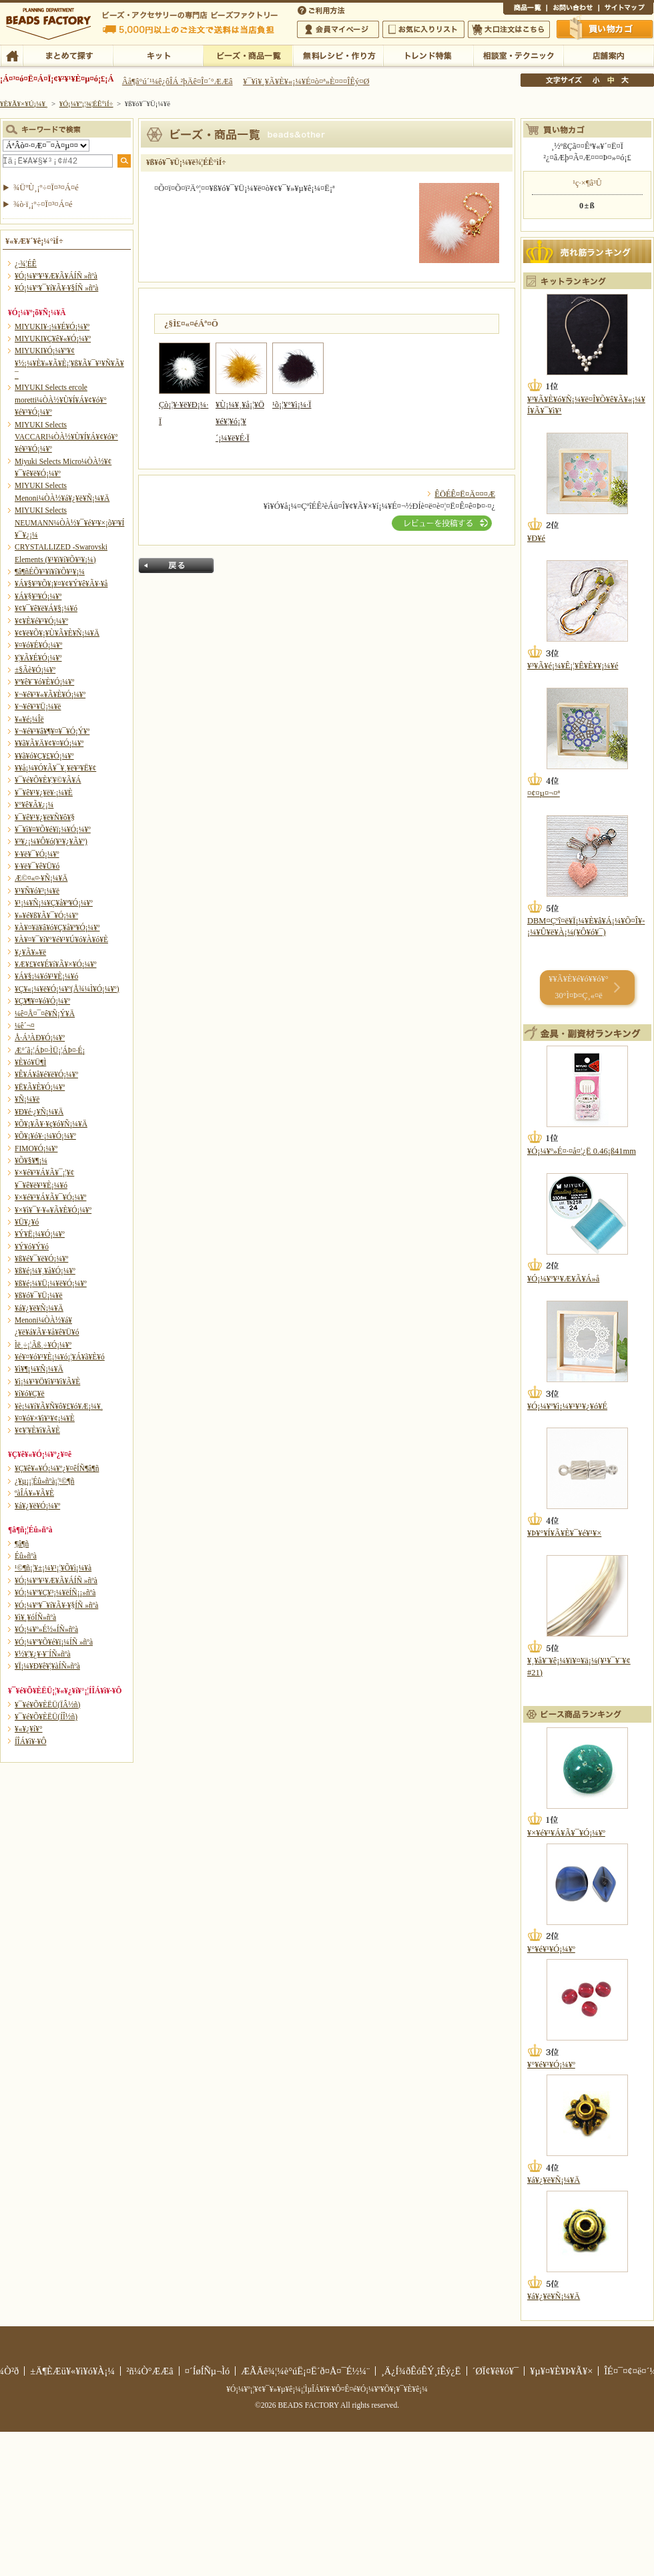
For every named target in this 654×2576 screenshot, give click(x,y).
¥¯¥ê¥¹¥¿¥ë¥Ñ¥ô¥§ (45, 817)
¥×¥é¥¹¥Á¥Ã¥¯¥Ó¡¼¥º (50, 1197)
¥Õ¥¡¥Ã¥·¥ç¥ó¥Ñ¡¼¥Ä (51, 1124)
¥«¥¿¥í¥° (29, 1729)
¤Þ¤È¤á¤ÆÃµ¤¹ (67, 55)
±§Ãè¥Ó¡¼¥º (35, 670)
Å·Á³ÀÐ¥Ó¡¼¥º (40, 1038)
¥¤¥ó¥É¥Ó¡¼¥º (38, 645)
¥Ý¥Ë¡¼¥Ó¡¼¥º (40, 1234)
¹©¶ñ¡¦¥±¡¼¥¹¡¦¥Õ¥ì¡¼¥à (53, 1568)
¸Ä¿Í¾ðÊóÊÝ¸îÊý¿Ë (421, 2371)
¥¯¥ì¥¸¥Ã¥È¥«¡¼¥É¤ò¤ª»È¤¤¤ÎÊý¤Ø (306, 81)
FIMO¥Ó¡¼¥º (36, 1148)
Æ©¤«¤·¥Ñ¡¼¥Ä (41, 878)
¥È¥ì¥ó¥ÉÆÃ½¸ (428, 55)
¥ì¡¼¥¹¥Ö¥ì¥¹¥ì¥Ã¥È (47, 1381)
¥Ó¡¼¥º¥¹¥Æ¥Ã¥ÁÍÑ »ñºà (56, 276)
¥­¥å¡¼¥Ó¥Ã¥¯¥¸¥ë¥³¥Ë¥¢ (55, 768)
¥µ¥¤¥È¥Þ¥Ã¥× (626, 9)
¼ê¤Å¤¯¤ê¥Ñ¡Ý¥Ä (45, 1014)
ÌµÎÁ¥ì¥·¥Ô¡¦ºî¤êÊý (338, 55)
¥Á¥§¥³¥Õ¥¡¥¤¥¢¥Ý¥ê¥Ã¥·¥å (61, 584)
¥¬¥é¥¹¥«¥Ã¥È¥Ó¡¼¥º (50, 694)
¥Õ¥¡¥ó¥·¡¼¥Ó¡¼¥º (45, 1136)
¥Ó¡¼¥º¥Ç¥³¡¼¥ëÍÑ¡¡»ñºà (55, 1592)
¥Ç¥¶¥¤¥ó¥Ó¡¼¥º (42, 1001)
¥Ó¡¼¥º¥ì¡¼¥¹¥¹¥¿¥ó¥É (567, 1406)
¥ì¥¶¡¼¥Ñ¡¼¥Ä (39, 1369)
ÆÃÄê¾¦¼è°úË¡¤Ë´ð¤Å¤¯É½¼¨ (305, 2371)
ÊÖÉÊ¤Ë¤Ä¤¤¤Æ (464, 494)
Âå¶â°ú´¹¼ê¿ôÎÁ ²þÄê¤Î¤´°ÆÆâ (177, 81)
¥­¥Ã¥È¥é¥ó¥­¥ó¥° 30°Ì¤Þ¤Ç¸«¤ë (578, 987)
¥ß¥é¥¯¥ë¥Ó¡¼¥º (41, 1259)
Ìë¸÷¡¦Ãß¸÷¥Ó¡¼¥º (43, 1345)
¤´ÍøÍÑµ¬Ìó (207, 2371)
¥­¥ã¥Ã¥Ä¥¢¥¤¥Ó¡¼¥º (49, 743)
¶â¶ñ (22, 1544)
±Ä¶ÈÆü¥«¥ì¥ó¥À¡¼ (72, 2371)
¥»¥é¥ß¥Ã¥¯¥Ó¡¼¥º (46, 915)
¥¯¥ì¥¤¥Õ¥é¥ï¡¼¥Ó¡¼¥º (53, 829)
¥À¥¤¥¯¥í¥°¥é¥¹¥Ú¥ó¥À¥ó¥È (61, 939)
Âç (624, 80)
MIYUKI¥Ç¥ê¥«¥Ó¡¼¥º (53, 339)
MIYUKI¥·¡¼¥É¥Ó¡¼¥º (52, 327)
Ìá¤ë (176, 566)
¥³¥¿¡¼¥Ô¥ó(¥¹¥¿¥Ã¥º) (51, 841)
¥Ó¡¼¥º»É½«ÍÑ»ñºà (46, 1629)
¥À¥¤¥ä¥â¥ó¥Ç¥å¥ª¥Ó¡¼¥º (57, 927)
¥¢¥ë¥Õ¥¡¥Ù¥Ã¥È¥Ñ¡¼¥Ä (57, 633)
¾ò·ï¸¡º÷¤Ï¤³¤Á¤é (43, 204)
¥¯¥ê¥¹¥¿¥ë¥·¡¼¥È (44, 793)
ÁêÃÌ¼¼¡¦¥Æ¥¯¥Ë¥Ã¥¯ (518, 55)
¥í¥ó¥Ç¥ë (30, 1393)
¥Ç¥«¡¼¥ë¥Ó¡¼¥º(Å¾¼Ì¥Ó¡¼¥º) (67, 989)
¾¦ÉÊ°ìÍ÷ (525, 9)
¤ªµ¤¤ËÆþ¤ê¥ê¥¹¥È (423, 29)
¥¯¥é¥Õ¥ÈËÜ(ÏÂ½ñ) (47, 1705)
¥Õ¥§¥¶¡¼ (31, 1160)
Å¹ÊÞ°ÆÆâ (608, 55)
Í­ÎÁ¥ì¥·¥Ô (30, 1741)
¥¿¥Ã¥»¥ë (30, 952)
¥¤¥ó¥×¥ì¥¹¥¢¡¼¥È (45, 1418)
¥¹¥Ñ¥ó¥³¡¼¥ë (37, 891)
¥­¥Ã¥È (157, 55)
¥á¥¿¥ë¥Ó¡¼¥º (37, 1506)
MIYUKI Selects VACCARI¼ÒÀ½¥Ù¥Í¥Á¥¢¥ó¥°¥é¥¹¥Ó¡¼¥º (66, 437)
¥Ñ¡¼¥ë (27, 1099)
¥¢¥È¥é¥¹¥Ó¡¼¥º (41, 621)
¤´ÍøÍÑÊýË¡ (322, 9)
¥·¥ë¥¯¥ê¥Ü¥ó (37, 866)
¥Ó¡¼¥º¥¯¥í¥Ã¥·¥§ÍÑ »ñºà (56, 288)
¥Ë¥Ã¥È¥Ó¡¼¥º (40, 1087)
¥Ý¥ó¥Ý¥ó (32, 1247)
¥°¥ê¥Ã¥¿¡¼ (34, 805)
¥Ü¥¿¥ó (27, 1222)
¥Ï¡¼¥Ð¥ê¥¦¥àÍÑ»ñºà (47, 1666)
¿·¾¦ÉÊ (26, 264)
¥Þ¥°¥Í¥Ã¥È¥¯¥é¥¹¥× (564, 1533)
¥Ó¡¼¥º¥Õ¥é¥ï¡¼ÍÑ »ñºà (54, 1642)
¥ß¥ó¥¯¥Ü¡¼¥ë (39, 1295)
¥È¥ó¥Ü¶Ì (30, 1062)
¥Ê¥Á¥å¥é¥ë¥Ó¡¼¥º (46, 1074)
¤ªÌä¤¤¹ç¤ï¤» (572, 9)
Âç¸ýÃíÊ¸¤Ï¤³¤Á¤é (509, 29)
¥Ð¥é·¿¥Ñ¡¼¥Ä (39, 1112)
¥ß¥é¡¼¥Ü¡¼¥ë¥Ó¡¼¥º (51, 1283)
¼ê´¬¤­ (25, 1026)
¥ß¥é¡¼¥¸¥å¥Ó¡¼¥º (45, 1271)
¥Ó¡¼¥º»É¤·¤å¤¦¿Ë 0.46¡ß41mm (581, 1151)
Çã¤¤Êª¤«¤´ (605, 28)
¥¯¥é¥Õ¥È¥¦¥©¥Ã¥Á (48, 780)
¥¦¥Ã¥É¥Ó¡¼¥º (38, 658)
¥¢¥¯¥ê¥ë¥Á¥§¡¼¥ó (46, 608)
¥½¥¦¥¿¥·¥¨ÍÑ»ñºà (43, 1654)
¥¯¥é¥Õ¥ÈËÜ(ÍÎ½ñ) (46, 1717)
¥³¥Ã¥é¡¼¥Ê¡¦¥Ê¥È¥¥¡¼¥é (572, 665)
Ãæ (610, 80)
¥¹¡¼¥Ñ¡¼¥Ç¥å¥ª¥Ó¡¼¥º (54, 903)
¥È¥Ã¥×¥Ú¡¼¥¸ (24, 103)
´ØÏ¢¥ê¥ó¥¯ (495, 2371)
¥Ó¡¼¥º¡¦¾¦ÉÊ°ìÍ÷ (248, 55)
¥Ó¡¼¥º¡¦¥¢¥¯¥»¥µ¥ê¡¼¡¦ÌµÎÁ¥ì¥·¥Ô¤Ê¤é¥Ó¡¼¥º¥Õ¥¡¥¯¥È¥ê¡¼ (327, 2389)
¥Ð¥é (536, 538)
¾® (596, 80)
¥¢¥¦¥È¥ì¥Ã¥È (37, 1430)
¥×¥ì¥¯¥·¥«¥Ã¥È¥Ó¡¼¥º (53, 1210)
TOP (11, 55)
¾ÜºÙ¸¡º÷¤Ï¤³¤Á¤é (46, 187)
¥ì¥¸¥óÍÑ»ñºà (35, 1617)
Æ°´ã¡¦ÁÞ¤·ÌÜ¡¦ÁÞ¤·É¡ (50, 1050)
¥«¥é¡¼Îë (29, 719)
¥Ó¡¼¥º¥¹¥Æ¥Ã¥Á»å (563, 1278)
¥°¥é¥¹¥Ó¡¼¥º (551, 1949)
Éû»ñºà (26, 1556)
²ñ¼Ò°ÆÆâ (150, 2371)
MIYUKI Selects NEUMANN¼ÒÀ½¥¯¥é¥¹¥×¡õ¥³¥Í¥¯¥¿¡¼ (69, 522)
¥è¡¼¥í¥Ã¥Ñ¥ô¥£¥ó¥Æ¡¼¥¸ (59, 1406)
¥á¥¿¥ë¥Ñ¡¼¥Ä (39, 1308)
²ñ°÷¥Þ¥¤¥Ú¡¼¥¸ (338, 29)
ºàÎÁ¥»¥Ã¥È (34, 1493)
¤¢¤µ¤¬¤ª (543, 793)
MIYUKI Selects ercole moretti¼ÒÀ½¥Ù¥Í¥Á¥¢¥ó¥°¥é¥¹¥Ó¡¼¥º (61, 399)
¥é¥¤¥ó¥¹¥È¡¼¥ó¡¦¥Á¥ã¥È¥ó (60, 1357)
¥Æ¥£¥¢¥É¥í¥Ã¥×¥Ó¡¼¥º (55, 964)
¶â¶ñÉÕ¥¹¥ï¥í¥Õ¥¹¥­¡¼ (50, 572)
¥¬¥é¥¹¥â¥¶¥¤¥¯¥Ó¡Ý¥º (52, 731)
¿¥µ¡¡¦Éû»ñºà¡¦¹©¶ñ (44, 1481)
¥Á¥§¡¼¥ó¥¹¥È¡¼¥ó (46, 976)
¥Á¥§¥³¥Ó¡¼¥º (38, 596)
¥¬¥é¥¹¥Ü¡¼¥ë (38, 706)
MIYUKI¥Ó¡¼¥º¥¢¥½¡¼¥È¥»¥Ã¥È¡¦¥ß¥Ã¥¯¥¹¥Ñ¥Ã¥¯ (69, 363)
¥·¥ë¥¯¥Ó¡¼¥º (37, 854)
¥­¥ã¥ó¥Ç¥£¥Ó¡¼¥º (44, 756)
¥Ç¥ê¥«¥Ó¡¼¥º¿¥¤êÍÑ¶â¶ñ (57, 1468)
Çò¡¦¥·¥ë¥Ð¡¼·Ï (184, 404)
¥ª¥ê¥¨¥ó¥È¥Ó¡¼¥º (44, 682)
